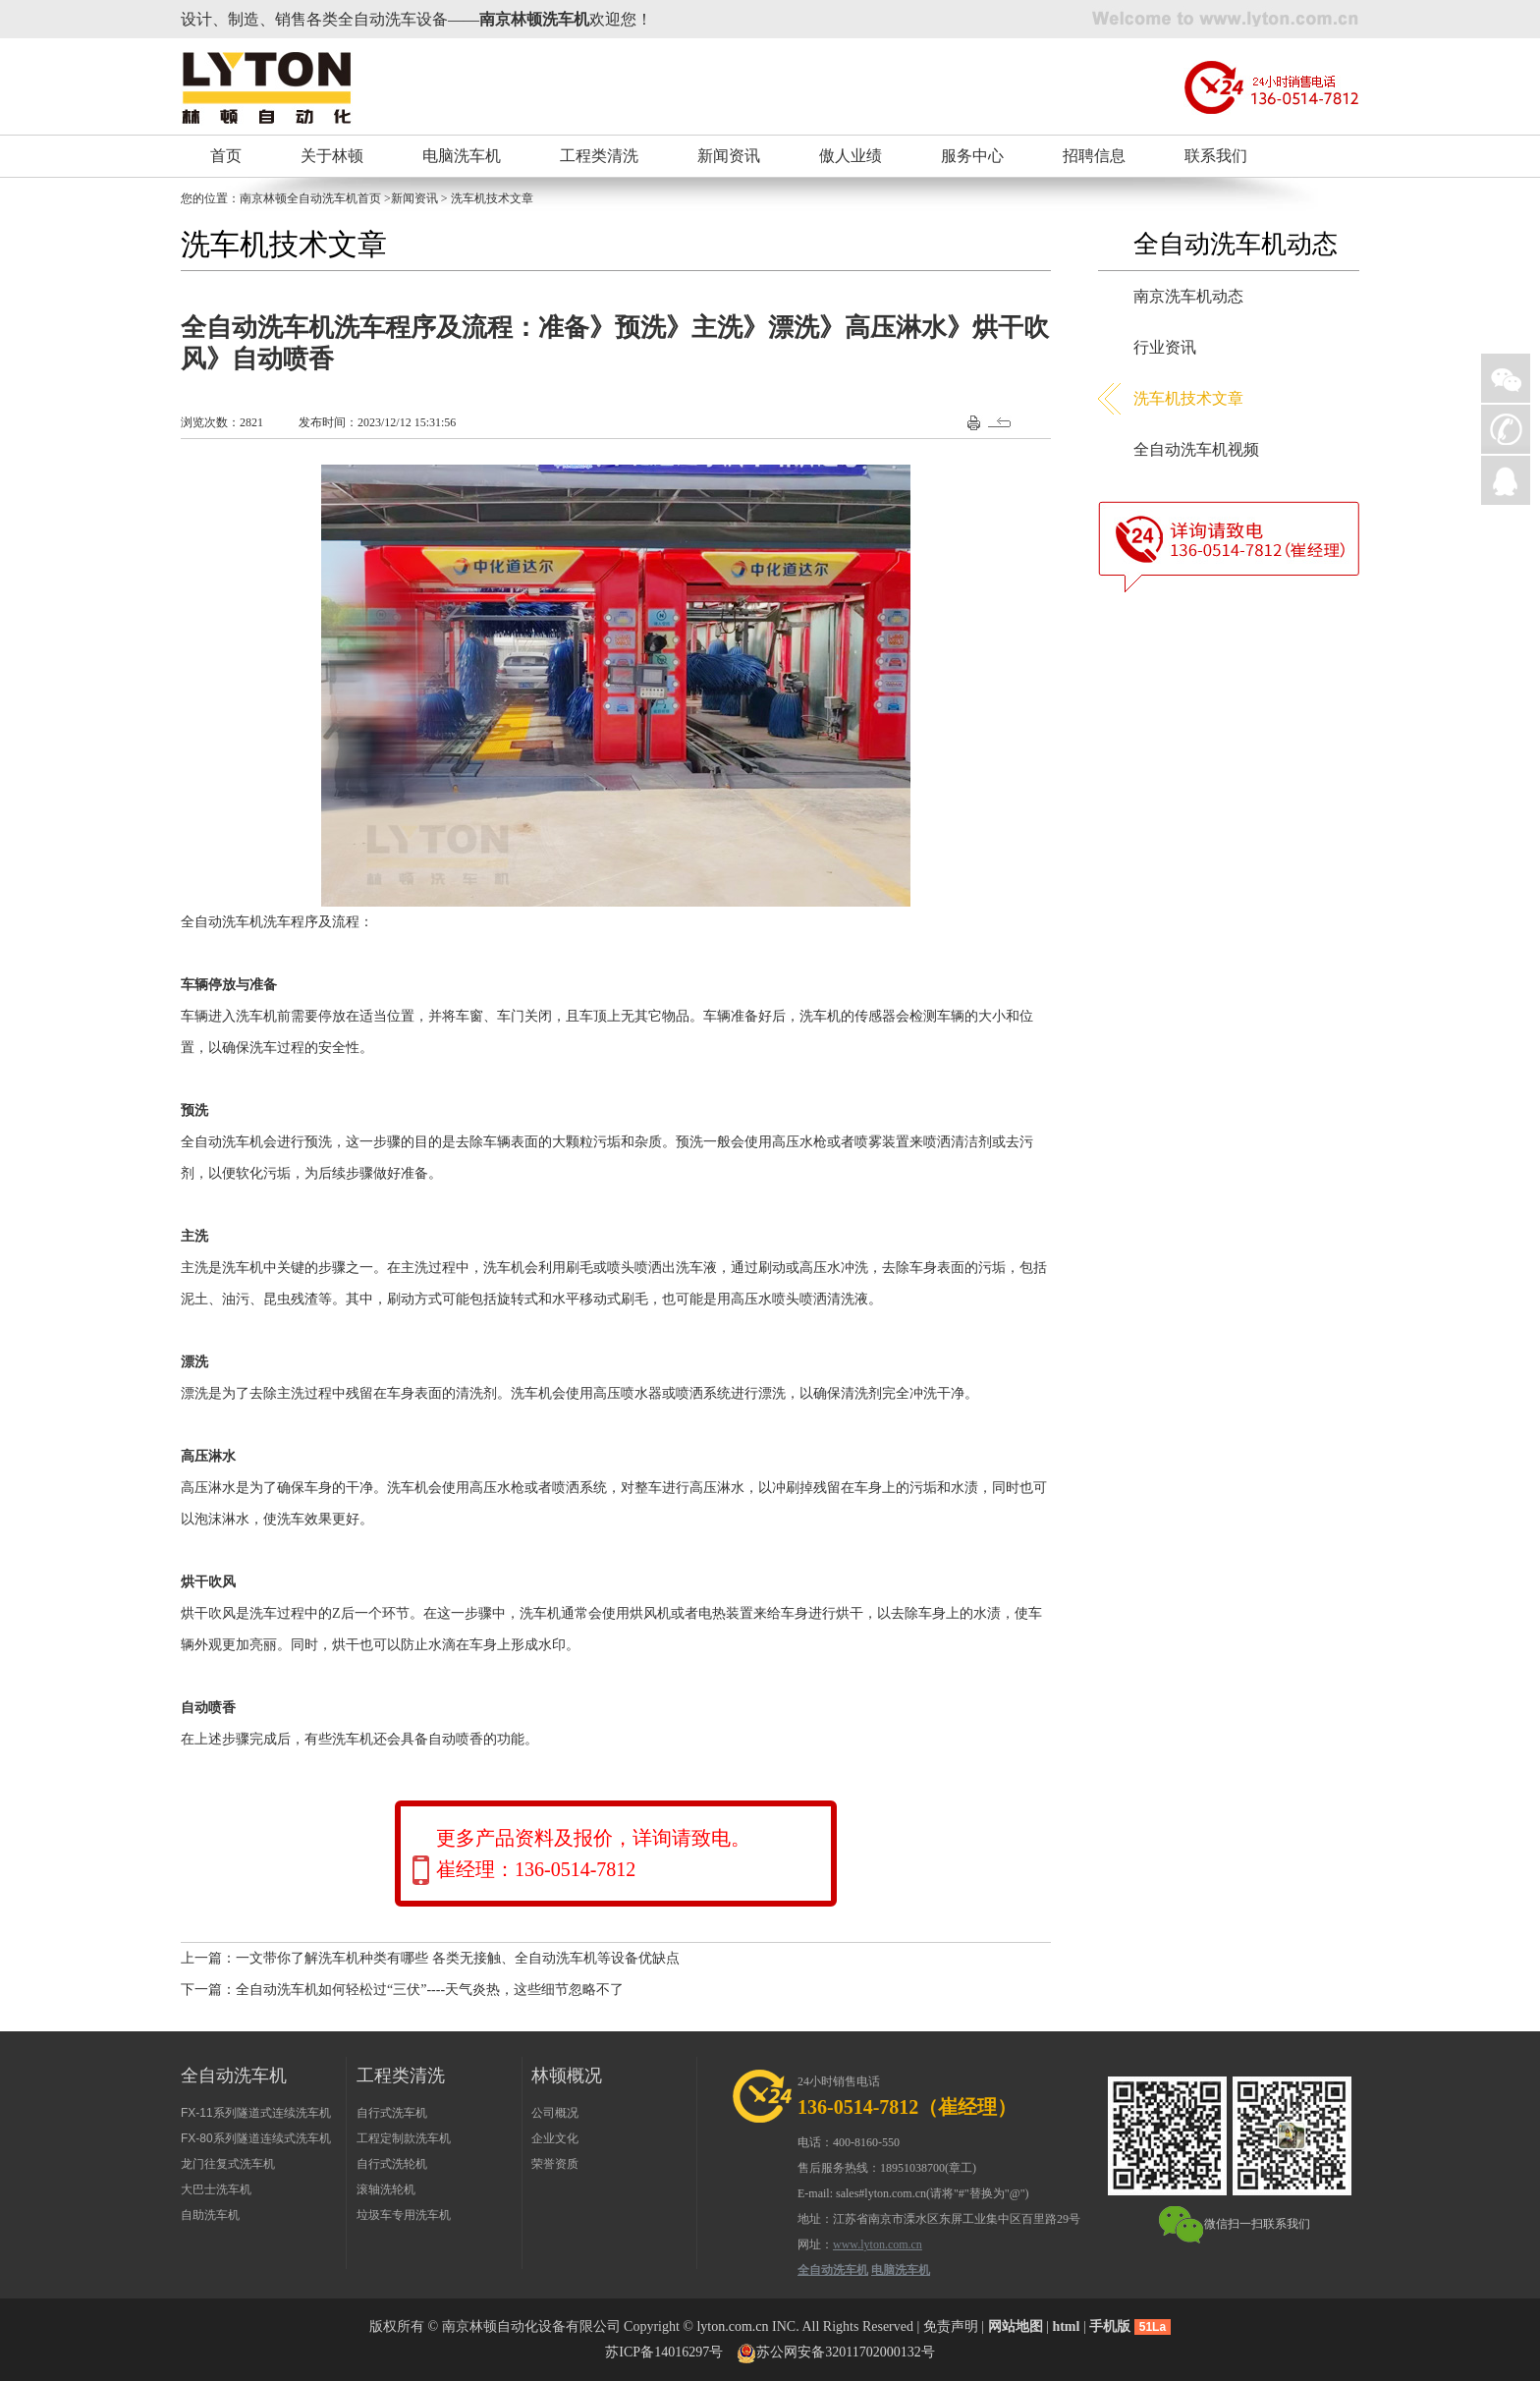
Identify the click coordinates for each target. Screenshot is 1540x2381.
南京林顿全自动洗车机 (299, 198)
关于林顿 (332, 155)
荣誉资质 (554, 2164)
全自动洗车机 (833, 2270)
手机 (1505, 429)
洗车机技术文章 (1188, 398)
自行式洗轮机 (392, 2164)
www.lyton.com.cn (877, 2244)
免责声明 (950, 2326)
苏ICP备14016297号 (664, 2352)
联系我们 (1215, 155)
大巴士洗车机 (216, 2189)
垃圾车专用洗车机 (404, 2215)
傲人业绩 (850, 155)
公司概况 (554, 2113)
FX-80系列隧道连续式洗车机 (256, 2138)
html (1065, 2326)
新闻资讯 (728, 155)
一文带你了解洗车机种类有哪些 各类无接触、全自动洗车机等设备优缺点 (458, 1958)
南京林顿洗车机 (534, 19)
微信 (1505, 378)
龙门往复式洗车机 (228, 2164)
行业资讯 (1164, 347)
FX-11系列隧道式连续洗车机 (256, 2113)
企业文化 (554, 2138)
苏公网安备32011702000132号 (845, 2352)
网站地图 (1015, 2326)
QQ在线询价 (1505, 480)
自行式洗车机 (392, 2113)
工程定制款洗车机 (404, 2138)
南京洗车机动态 (1188, 296)
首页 (226, 155)
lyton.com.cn (732, 2326)
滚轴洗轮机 (386, 2189)
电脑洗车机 (461, 155)
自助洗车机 (210, 2215)
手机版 (1109, 2326)
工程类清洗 (599, 155)
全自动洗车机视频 (1196, 449)
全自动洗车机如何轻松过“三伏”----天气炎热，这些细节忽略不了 (430, 1989)
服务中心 (972, 155)
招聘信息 (1094, 155)
